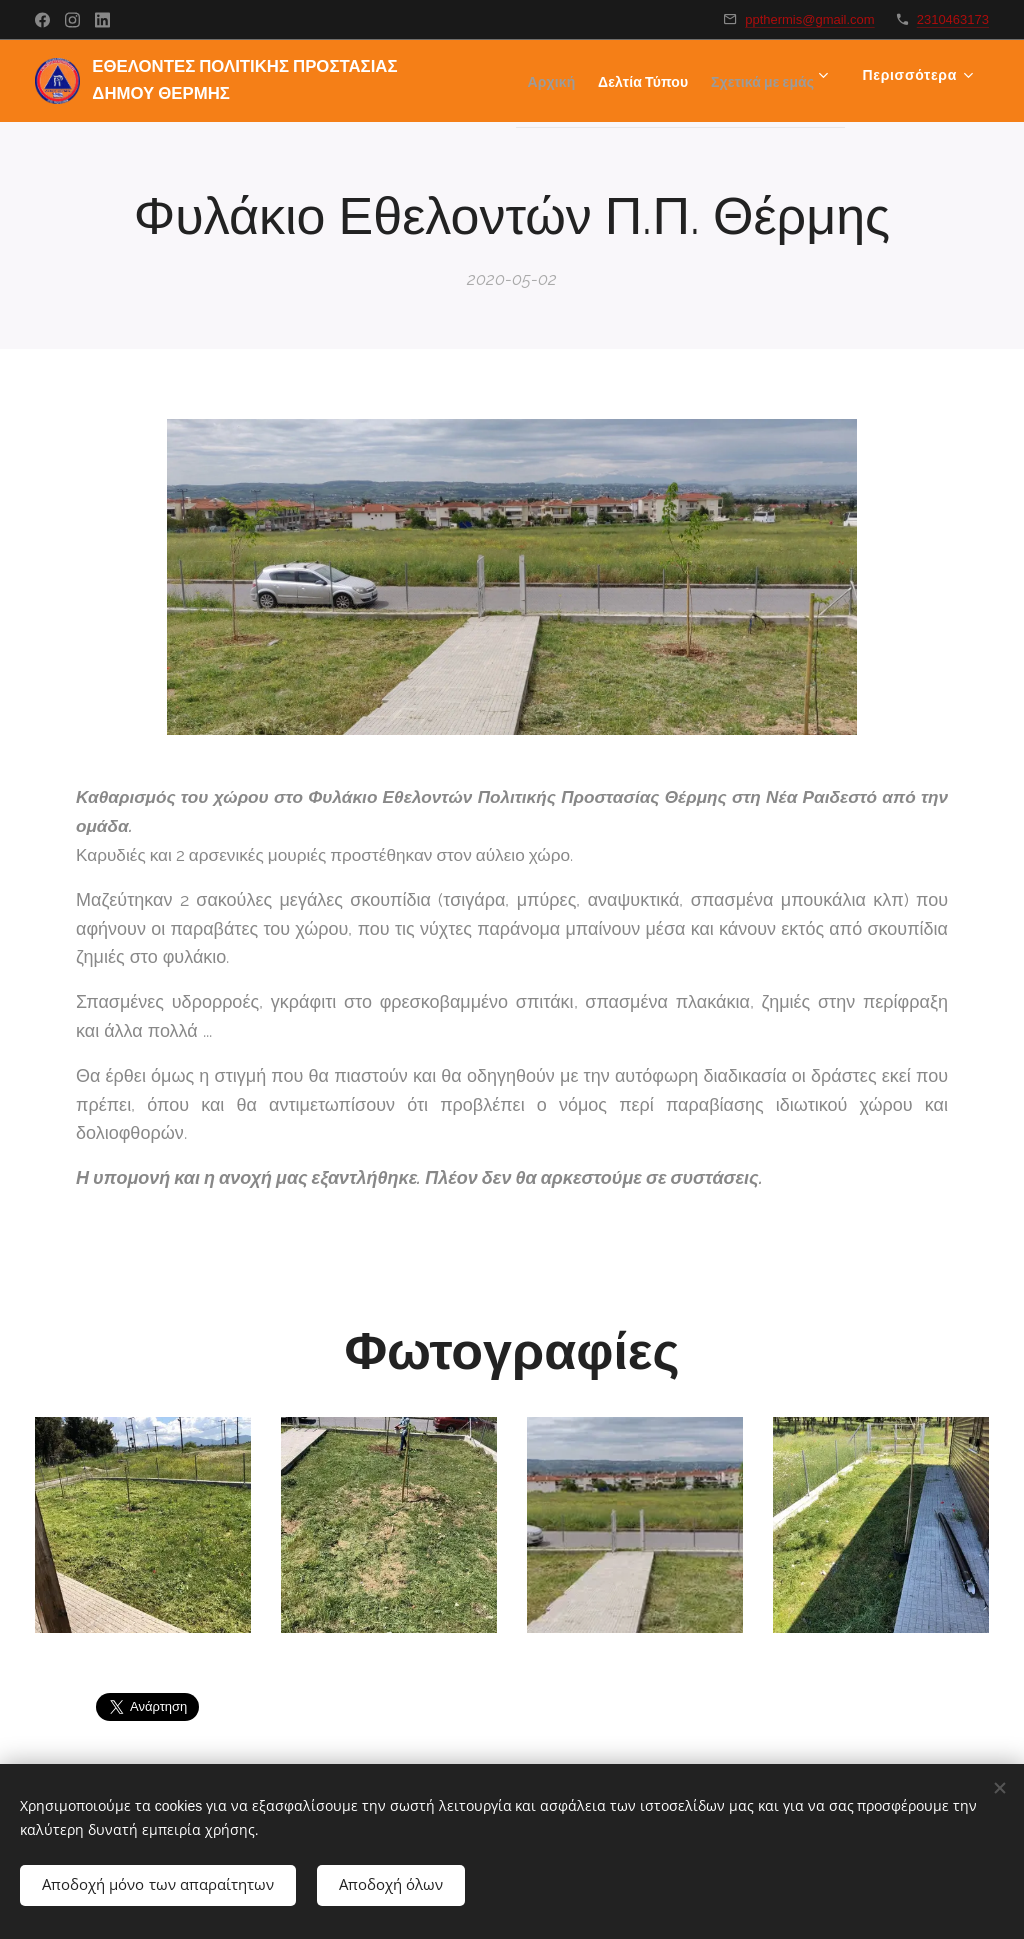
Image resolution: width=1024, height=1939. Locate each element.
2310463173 (953, 19)
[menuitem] (667, 81)
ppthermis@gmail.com (810, 19)
